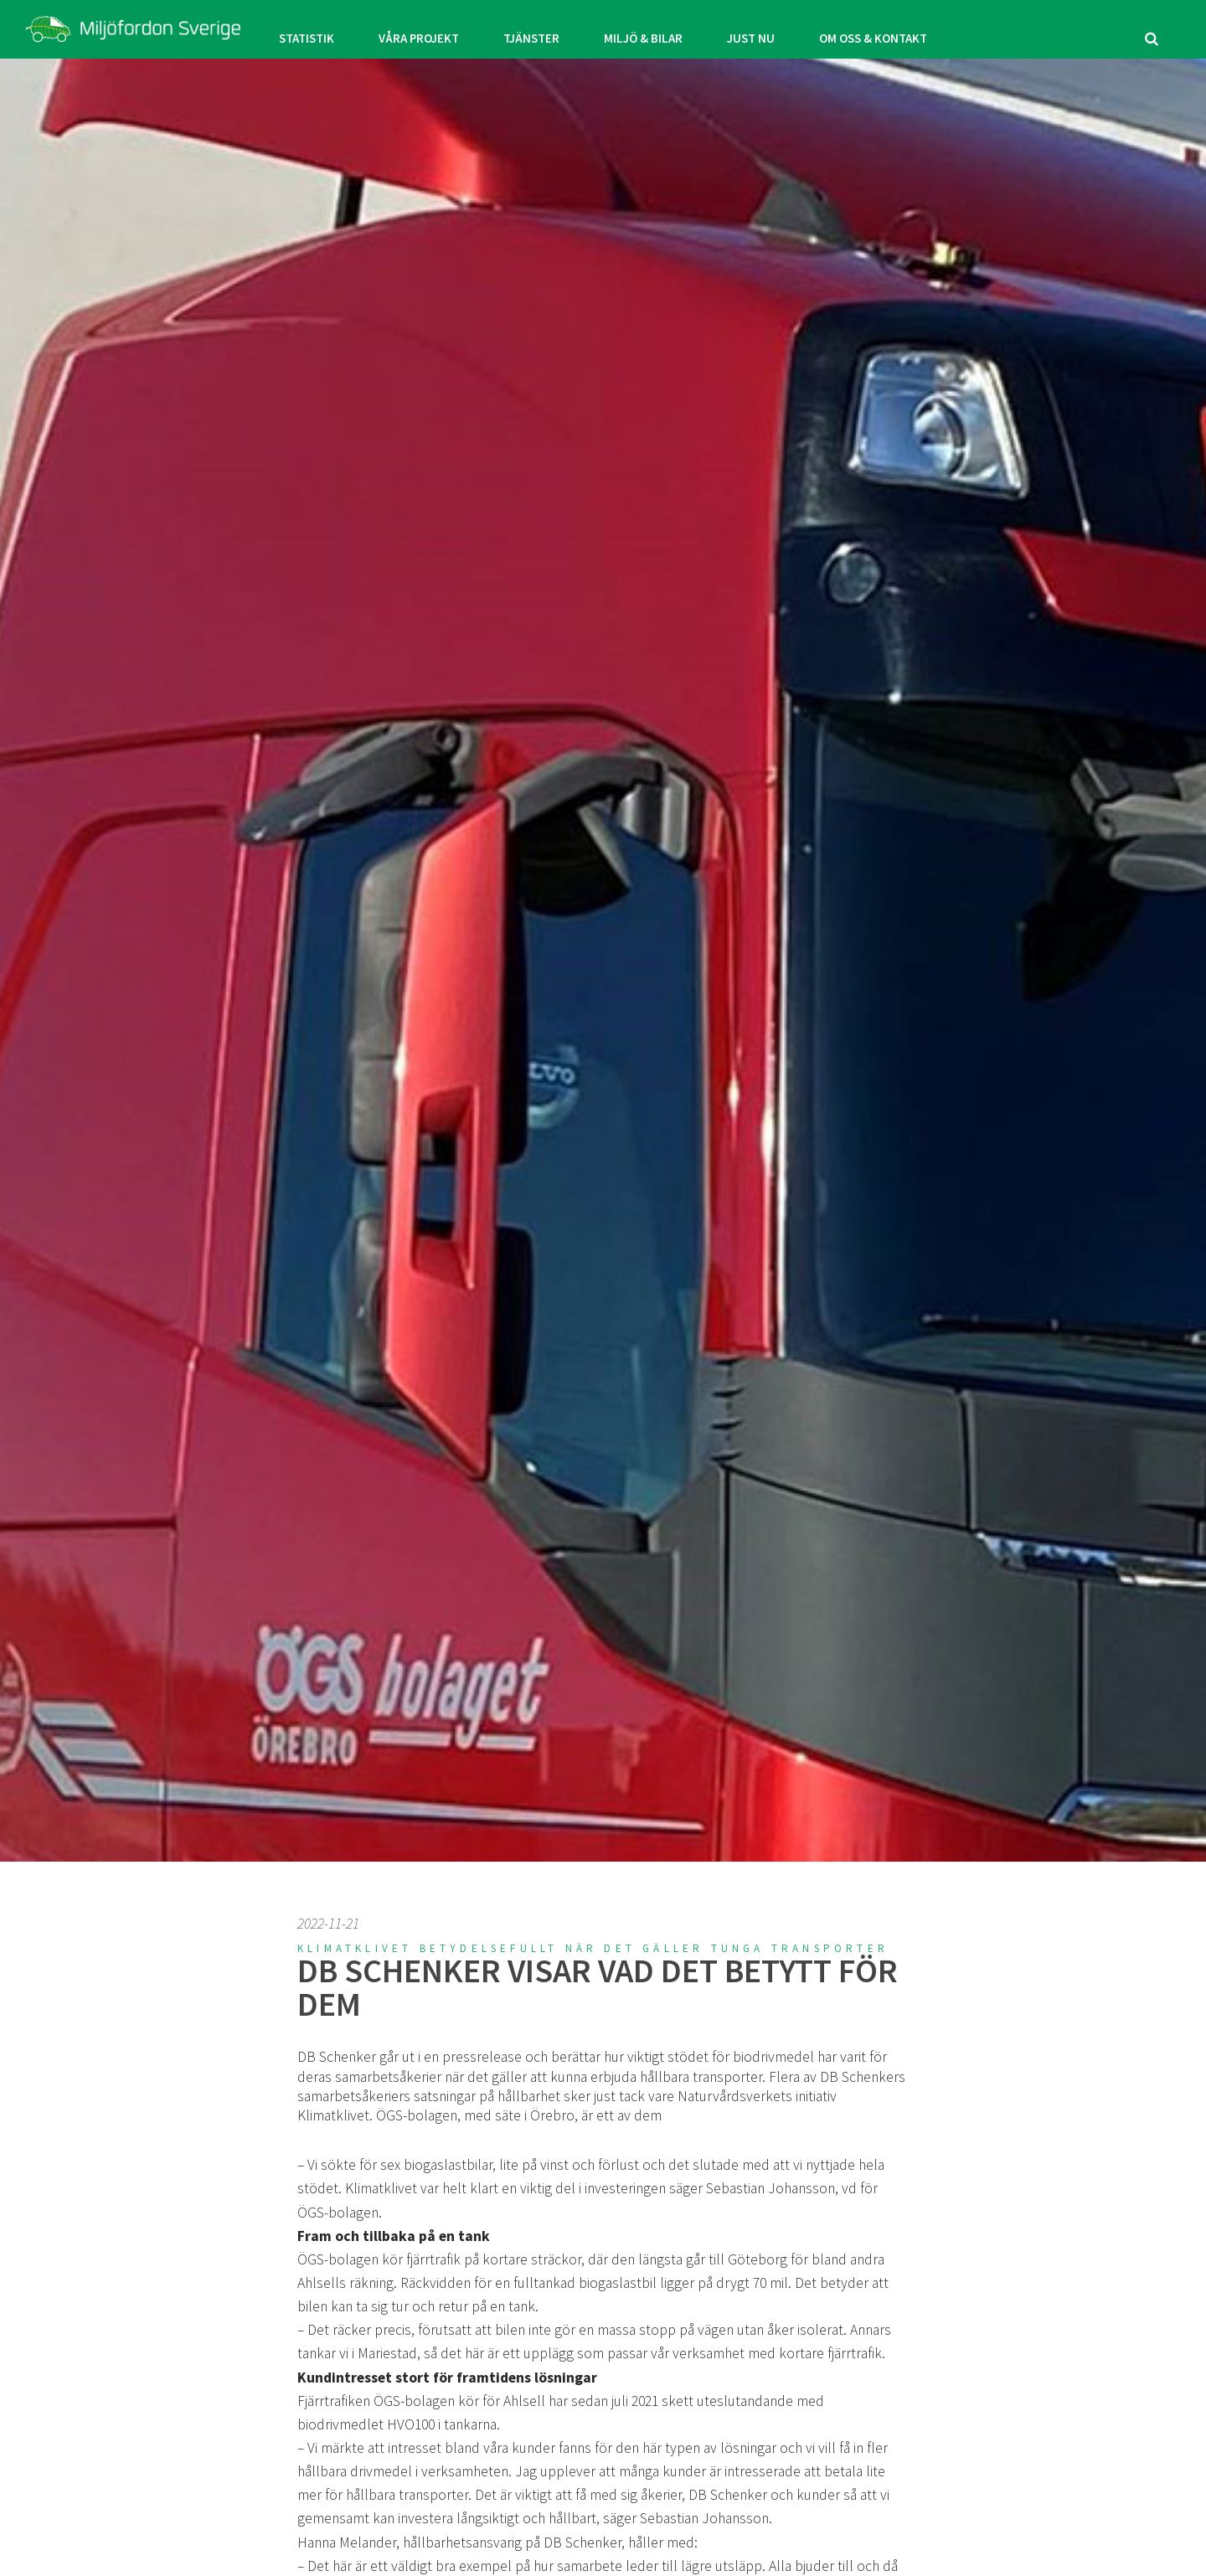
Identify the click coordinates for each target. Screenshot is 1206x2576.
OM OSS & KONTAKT (898, 29)
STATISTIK (281, 29)
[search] (1151, 29)
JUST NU (765, 29)
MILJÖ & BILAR (648, 29)
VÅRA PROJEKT (404, 29)
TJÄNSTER (527, 29)
